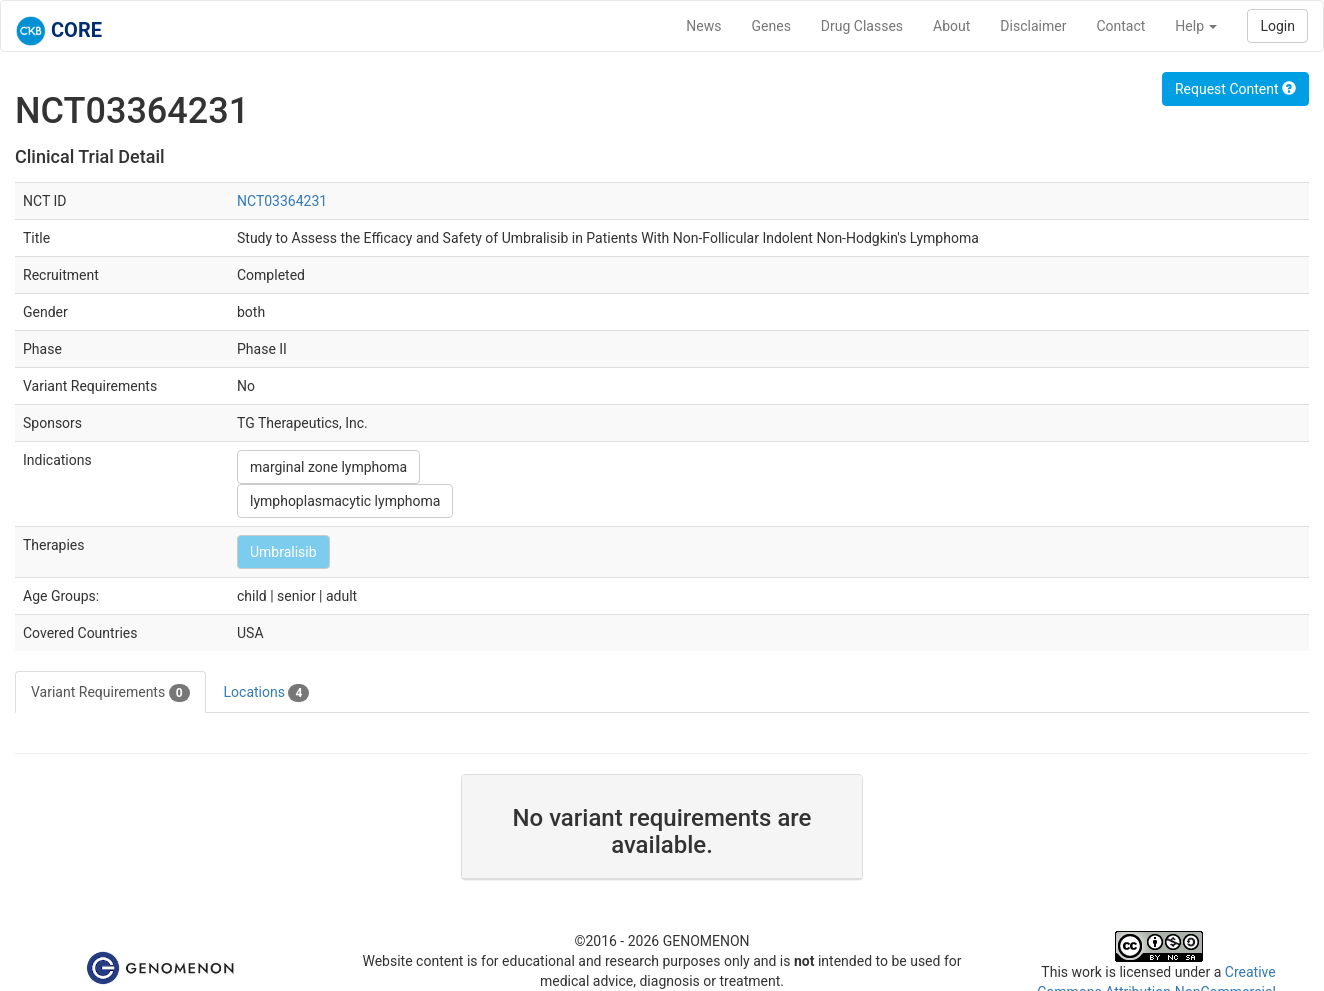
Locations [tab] (267, 693)
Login (1277, 26)
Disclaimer (1033, 26)
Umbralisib (283, 552)
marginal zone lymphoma (328, 467)
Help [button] (1196, 26)
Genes (771, 26)
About (951, 26)
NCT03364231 (282, 201)
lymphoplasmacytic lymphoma (345, 501)
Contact (1120, 26)
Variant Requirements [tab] (110, 693)
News (703, 26)
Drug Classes (862, 26)
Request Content (1235, 89)
